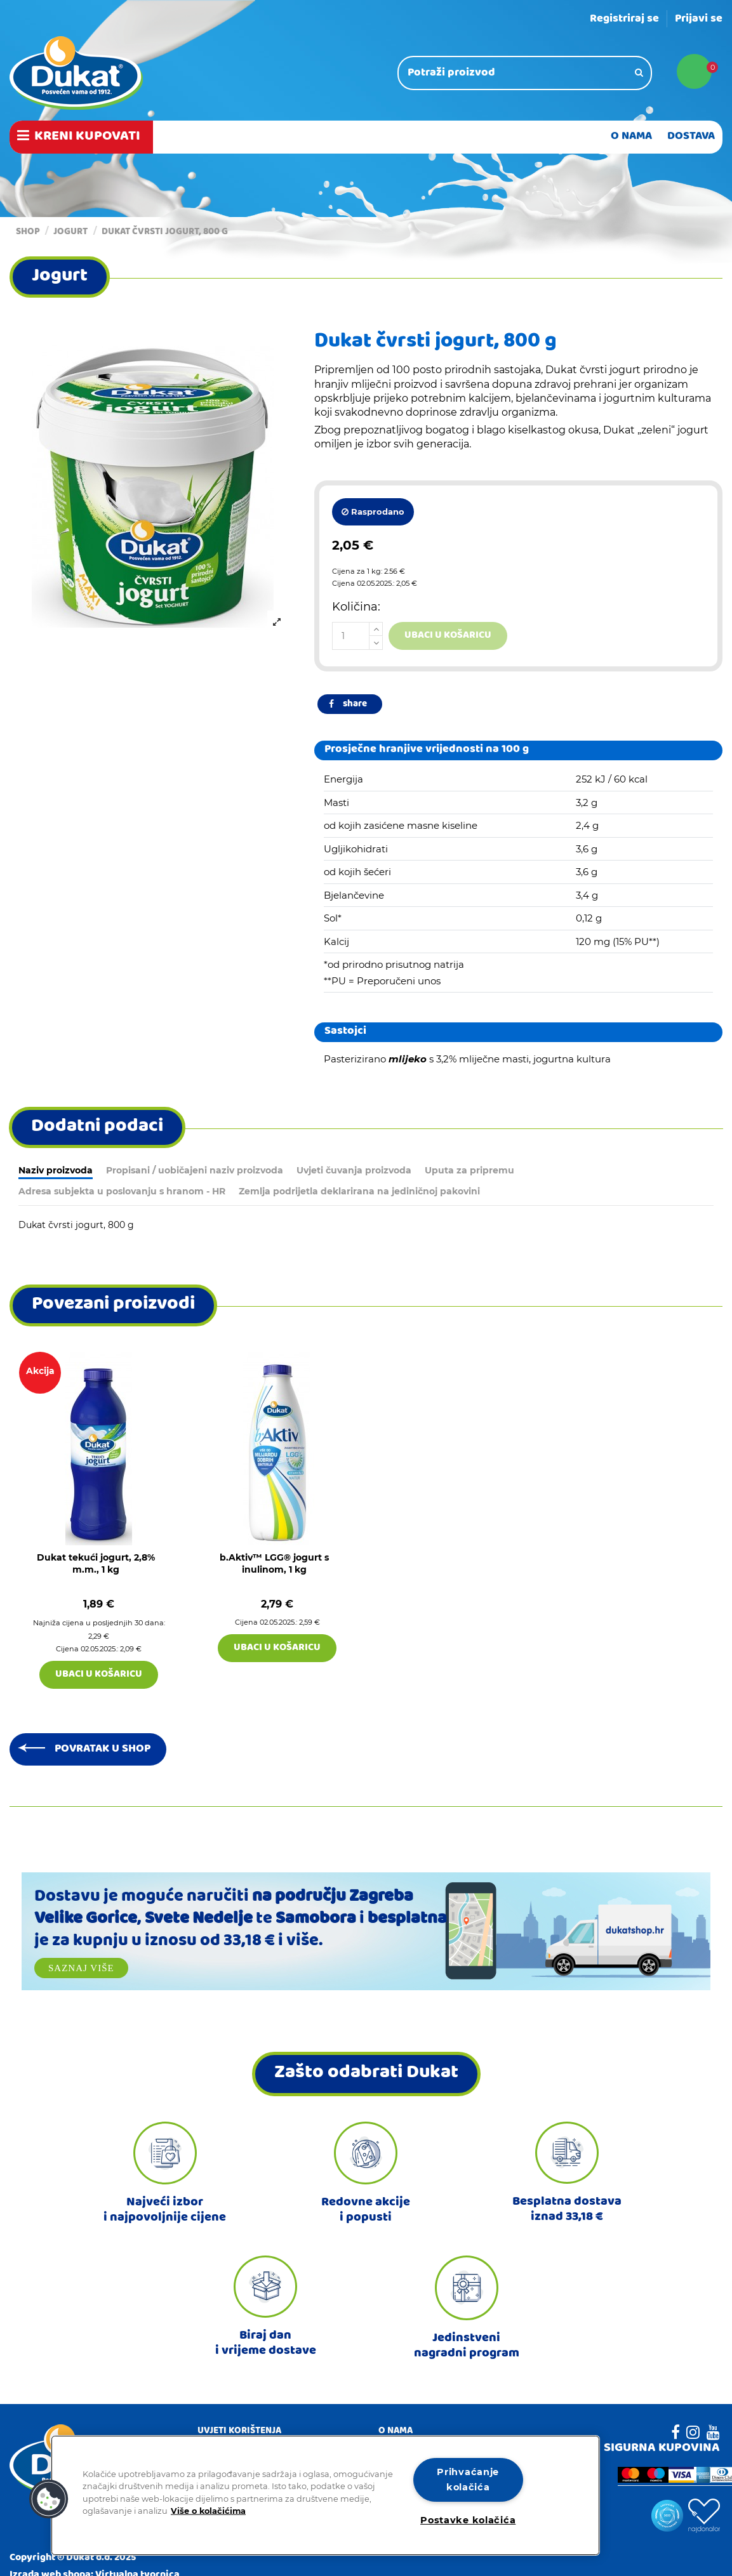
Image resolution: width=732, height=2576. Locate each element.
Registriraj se (624, 19)
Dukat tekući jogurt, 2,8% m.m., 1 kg (96, 1564)
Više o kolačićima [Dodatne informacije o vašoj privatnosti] (208, 2510)
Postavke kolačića (468, 2520)
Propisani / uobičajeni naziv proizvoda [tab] (194, 1170)
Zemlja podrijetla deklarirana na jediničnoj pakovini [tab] (359, 1191)
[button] (49, 2499)
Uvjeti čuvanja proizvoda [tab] (353, 1170)
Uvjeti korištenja (239, 2432)
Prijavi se (698, 19)
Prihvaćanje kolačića (468, 2479)
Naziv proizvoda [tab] (55, 1170)
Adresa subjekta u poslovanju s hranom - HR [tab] (121, 1191)
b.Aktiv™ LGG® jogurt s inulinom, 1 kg (274, 1564)
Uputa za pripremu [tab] (469, 1170)
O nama (395, 2432)
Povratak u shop (102, 1749)
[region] (325, 2495)
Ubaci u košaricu (447, 636)
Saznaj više (81, 1968)
